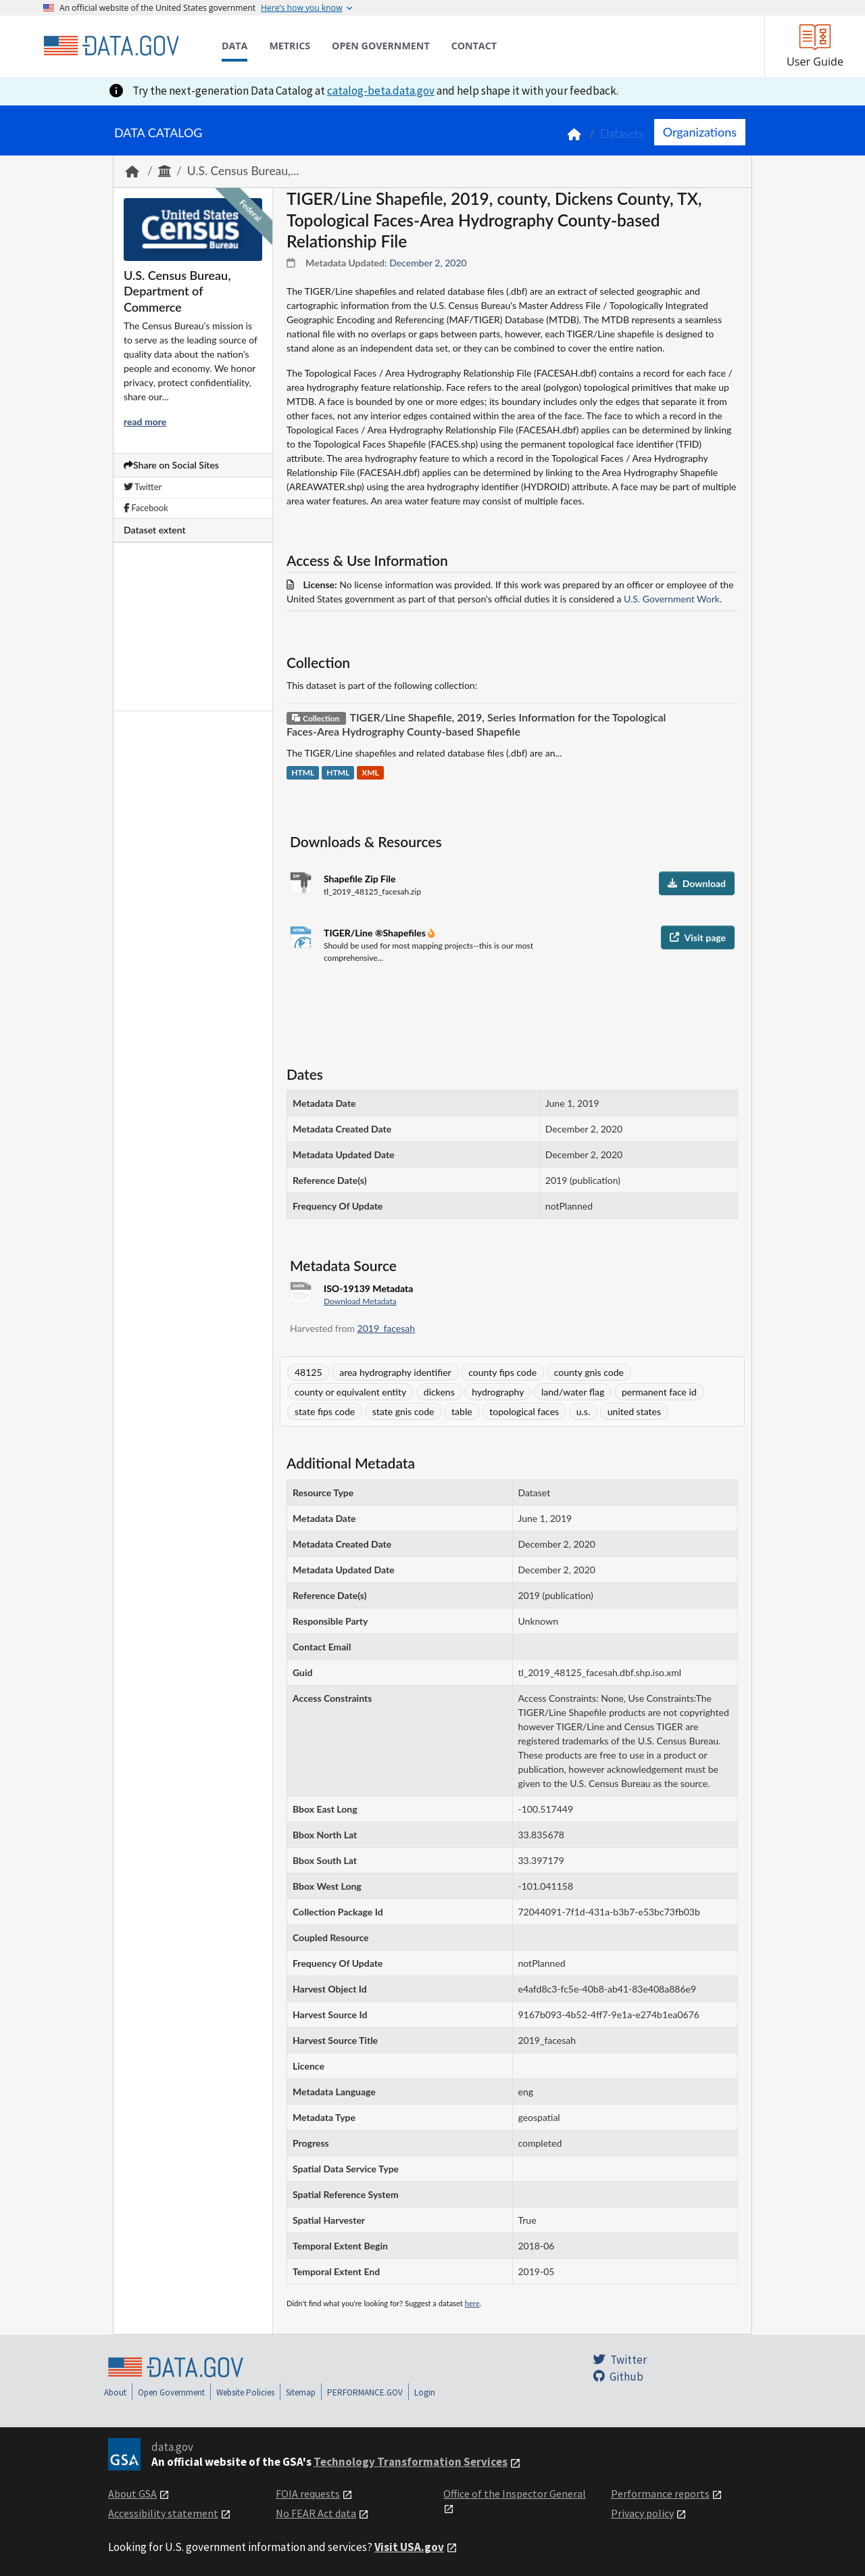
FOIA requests (308, 2493)
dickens (439, 1392)
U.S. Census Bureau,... (243, 171)
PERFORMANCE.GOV (365, 2392)
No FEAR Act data (316, 2513)
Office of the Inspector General (514, 2493)
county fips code (502, 1372)
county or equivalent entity (350, 1392)
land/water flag (572, 1392)
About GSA (132, 2493)
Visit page (698, 937)
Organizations (700, 131)
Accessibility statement (163, 2513)
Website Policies (245, 2392)
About (115, 2392)
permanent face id (659, 1392)
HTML (302, 773)
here (472, 2303)
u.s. (583, 1411)
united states (634, 1411)
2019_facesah (386, 1328)
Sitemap (301, 2392)
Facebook (146, 507)
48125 (308, 1372)
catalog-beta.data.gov (381, 90)
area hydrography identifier (395, 1372)
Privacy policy (642, 2513)
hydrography (498, 1392)
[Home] (110, 46)
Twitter (143, 486)
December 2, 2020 (427, 262)
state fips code (325, 1411)
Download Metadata (360, 1301)
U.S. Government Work (672, 598)
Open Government (171, 2392)
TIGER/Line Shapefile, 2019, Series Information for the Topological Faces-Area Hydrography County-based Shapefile (476, 724)
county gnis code (589, 1372)
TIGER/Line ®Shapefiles (376, 932)
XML (370, 773)
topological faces (524, 1411)
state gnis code (403, 1411)
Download (697, 883)
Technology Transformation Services (411, 2461)
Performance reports (660, 2493)
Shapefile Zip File (359, 878)
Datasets (622, 133)
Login (424, 2392)
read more (145, 421)
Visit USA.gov (409, 2546)
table (461, 1411)
